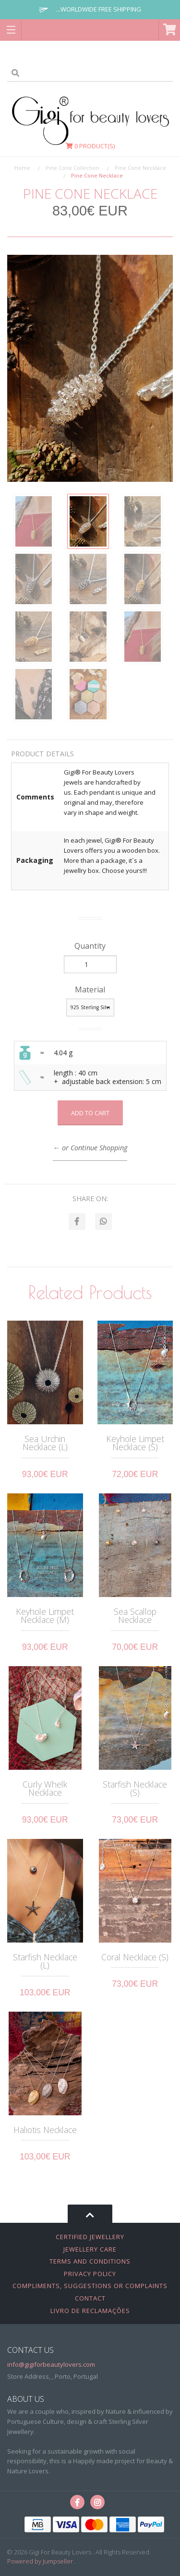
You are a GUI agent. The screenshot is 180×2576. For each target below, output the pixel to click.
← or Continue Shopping (90, 1147)
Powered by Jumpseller (40, 2561)
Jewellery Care (90, 2249)
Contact (90, 2298)
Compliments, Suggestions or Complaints (90, 2285)
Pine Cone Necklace (140, 167)
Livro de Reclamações (90, 2310)
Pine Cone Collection (72, 167)
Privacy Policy (90, 2273)
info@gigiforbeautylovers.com (51, 2364)
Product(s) (90, 146)
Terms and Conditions (90, 2261)
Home (22, 167)
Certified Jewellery (90, 2236)
